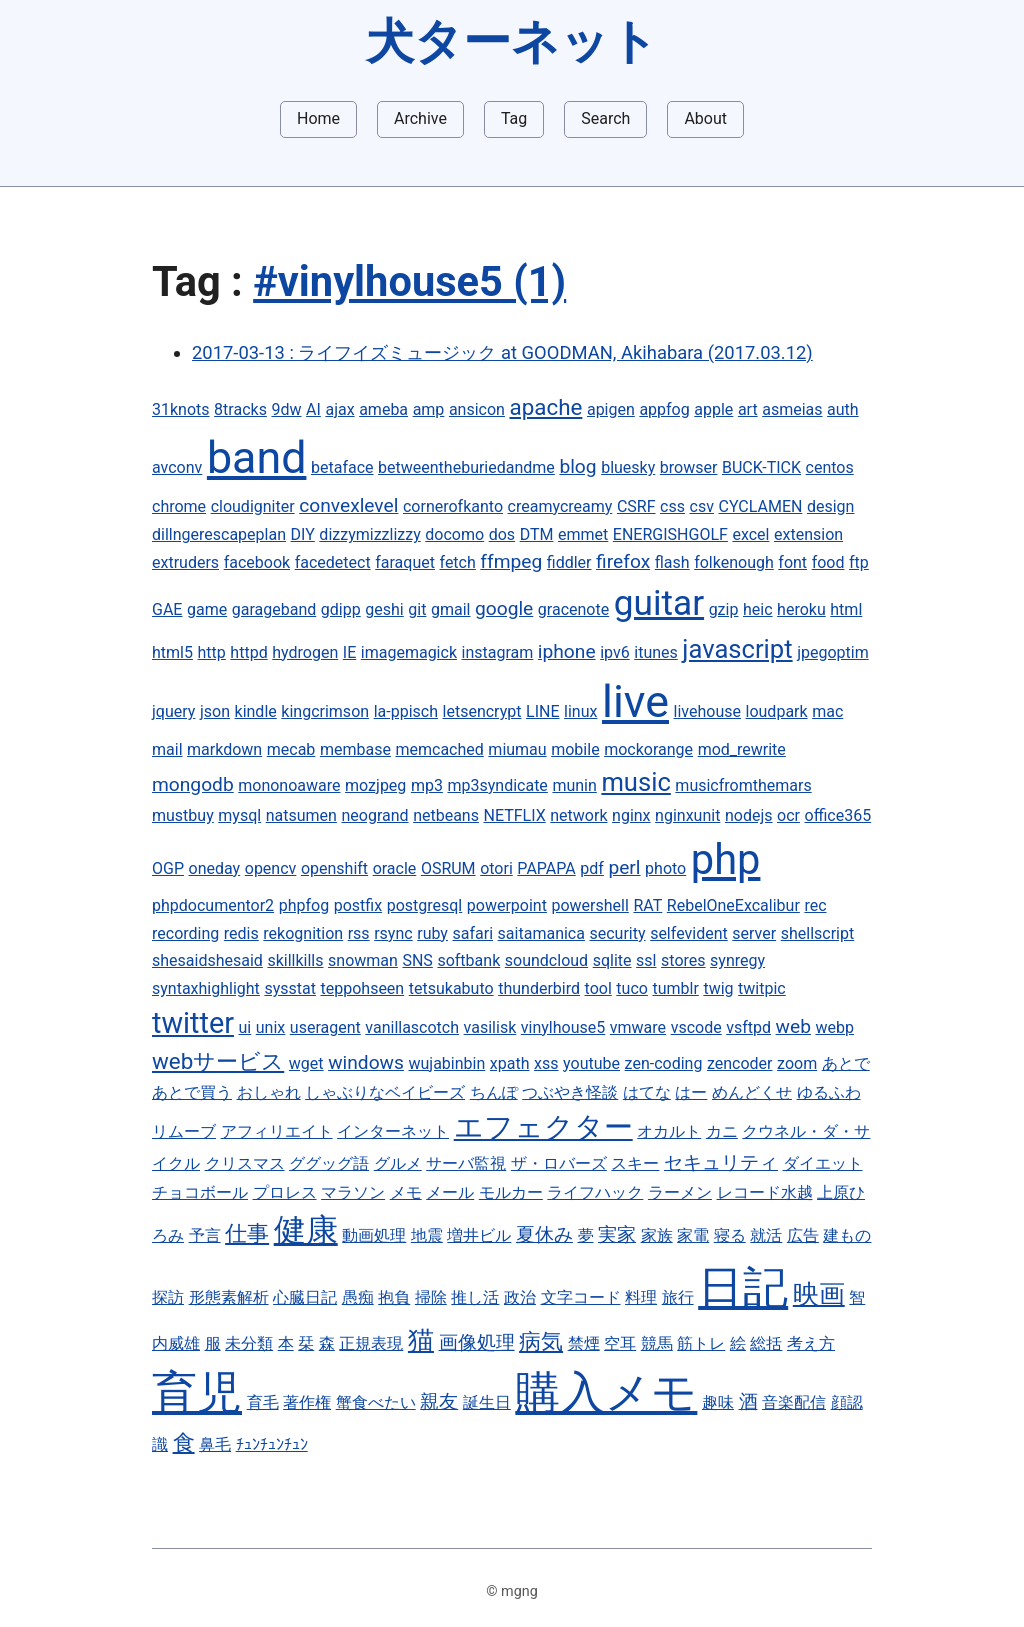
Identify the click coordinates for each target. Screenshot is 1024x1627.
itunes (656, 652)
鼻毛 (215, 1444)
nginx (631, 815)
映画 (819, 1294)
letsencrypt (482, 711)
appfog (664, 409)
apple (713, 409)
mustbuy (183, 815)
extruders (185, 562)
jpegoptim (833, 652)
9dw (286, 409)
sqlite (612, 960)
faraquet (405, 562)
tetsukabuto (451, 988)
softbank (468, 960)
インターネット (393, 1131)
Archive (420, 118)
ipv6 (615, 652)
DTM (537, 534)
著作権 (307, 1402)
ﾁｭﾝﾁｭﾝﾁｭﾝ (272, 1444)
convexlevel (348, 505)
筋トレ (701, 1343)
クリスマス (245, 1163)
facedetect (333, 562)
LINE (542, 711)
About (705, 118)
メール (450, 1192)
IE (349, 652)
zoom (797, 1063)
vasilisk (490, 1027)
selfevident (689, 933)
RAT (647, 905)
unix (270, 1027)
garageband (274, 609)
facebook (257, 562)
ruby (432, 933)
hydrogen (305, 652)
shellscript (818, 933)
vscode (696, 1027)
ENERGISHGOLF (670, 534)
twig (718, 988)
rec (815, 905)
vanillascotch (412, 1027)
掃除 (431, 1297)
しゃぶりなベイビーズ (385, 1092)
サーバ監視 (466, 1163)
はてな (647, 1092)
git (417, 609)
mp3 (427, 785)
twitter (193, 1023)
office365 (838, 815)
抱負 (394, 1297)
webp (835, 1027)
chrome (179, 506)
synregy (737, 960)
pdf (592, 868)
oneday (215, 868)
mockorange (648, 749)
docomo (454, 534)
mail (167, 749)
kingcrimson (325, 711)
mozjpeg (375, 785)
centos (830, 467)
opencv (271, 868)
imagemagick (409, 652)
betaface (342, 467)
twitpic (762, 988)
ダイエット (823, 1163)
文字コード (581, 1297)
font (792, 562)
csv (702, 506)
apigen (611, 409)
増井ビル (479, 1235)
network (578, 815)
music (635, 782)
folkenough (734, 562)
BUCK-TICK (761, 467)
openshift (334, 868)
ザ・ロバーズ (559, 1163)
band (257, 457)
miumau (517, 749)
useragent (325, 1027)
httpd (248, 652)
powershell (589, 905)
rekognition (303, 933)
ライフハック (595, 1192)
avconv (177, 467)
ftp (859, 562)
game (207, 609)
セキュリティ (721, 1162)
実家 (617, 1234)
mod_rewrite (742, 749)
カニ (722, 1131)
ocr (788, 815)
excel (750, 534)
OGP (168, 868)
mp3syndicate (497, 785)
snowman (363, 960)
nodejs (749, 815)
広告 (803, 1235)
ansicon (477, 409)
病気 (541, 1341)
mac (827, 711)
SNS (417, 960)
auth (843, 409)
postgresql (425, 905)
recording (185, 933)
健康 (306, 1230)
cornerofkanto (453, 506)
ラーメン (680, 1192)
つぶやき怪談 (570, 1092)
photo (665, 868)
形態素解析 (229, 1297)
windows (366, 1062)
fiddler (569, 562)
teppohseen (363, 988)
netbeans (446, 815)
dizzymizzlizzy (369, 534)
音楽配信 (794, 1402)
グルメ (398, 1163)
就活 (766, 1235)
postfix (358, 905)
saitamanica (541, 933)
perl (624, 867)
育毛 (263, 1402)
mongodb (193, 784)
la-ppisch (406, 711)
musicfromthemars (743, 785)
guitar (659, 603)
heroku (801, 609)
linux (580, 711)
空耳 (620, 1343)
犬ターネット (512, 41)
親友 (439, 1401)
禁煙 (584, 1343)
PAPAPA (546, 868)
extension (808, 534)
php (726, 859)
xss (546, 1063)
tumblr (675, 988)
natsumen (301, 815)
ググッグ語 (329, 1163)
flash (672, 562)
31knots (181, 409)
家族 (657, 1235)
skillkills (295, 960)
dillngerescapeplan (219, 534)
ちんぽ (494, 1092)
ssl (646, 960)
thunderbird (539, 988)
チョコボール (200, 1192)
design (830, 506)
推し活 (475, 1297)
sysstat (290, 988)
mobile (575, 749)
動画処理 (374, 1235)
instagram (498, 652)
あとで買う (192, 1092)
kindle (256, 711)
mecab (291, 749)
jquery (173, 711)
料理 (641, 1297)
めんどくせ (752, 1092)
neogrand (374, 815)
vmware (638, 1027)
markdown (224, 749)
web (793, 1026)
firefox (623, 561)
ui (245, 1027)
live (635, 701)
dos (502, 534)
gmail (451, 609)
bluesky (628, 467)
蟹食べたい (376, 1402)
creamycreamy (560, 506)
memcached (439, 749)
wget (306, 1063)
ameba (383, 409)
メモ (406, 1192)
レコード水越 (765, 1192)
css (672, 506)
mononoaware (289, 785)
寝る (730, 1235)
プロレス (285, 1192)
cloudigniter (253, 506)
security (618, 933)
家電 (693, 1235)
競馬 (657, 1343)
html (846, 609)
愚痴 (358, 1297)
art (748, 409)
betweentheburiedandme (466, 467)
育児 (197, 1392)
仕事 (247, 1233)
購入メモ (606, 1392)
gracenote (573, 609)
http (212, 652)
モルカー (511, 1192)
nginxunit (687, 815)
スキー (635, 1163)
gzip (724, 609)
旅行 (678, 1297)
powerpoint (507, 905)
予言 (205, 1235)
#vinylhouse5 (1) (409, 281)
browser (689, 467)
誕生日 (487, 1402)
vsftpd (748, 1027)
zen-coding (664, 1063)
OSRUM (448, 868)
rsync (393, 933)
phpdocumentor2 (213, 905)
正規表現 (371, 1343)
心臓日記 (305, 1297)
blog (577, 466)
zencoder (740, 1063)
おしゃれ (269, 1092)
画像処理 (477, 1342)
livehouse (707, 711)
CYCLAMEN (761, 506)
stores (683, 960)
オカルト (669, 1131)
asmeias (792, 409)
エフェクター (543, 1127)
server (754, 933)
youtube (591, 1063)
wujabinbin (446, 1063)
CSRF (636, 506)
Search (605, 118)
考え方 (811, 1343)
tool (598, 988)
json (215, 711)
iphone (567, 651)
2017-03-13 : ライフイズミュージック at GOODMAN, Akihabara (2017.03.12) (502, 352)
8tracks (240, 409)
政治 (520, 1297)
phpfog (304, 905)
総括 (766, 1343)
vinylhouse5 (563, 1027)
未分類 (249, 1343)
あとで (846, 1063)
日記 (743, 1287)
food (828, 562)
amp (429, 409)
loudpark (777, 711)
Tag (514, 118)
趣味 (718, 1402)
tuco (632, 988)
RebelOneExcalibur (733, 905)
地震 (427, 1235)
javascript (737, 649)
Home (318, 118)
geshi (384, 609)
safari (473, 933)
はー (691, 1092)
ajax (339, 409)
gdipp (341, 609)
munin (574, 785)
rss (359, 933)
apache (546, 407)
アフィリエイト (277, 1131)
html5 (172, 652)
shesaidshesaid (207, 960)
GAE (167, 609)
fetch (458, 562)
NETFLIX (515, 815)
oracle (395, 868)
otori (496, 868)
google (504, 608)
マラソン (353, 1192)
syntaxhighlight (206, 988)
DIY (303, 534)
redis (241, 933)
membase (355, 749)
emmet (583, 534)
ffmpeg (511, 561)
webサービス (218, 1061)
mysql (239, 815)
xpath (510, 1063)
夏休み (544, 1234)
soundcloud (546, 960)
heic (758, 609)
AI (313, 409)
